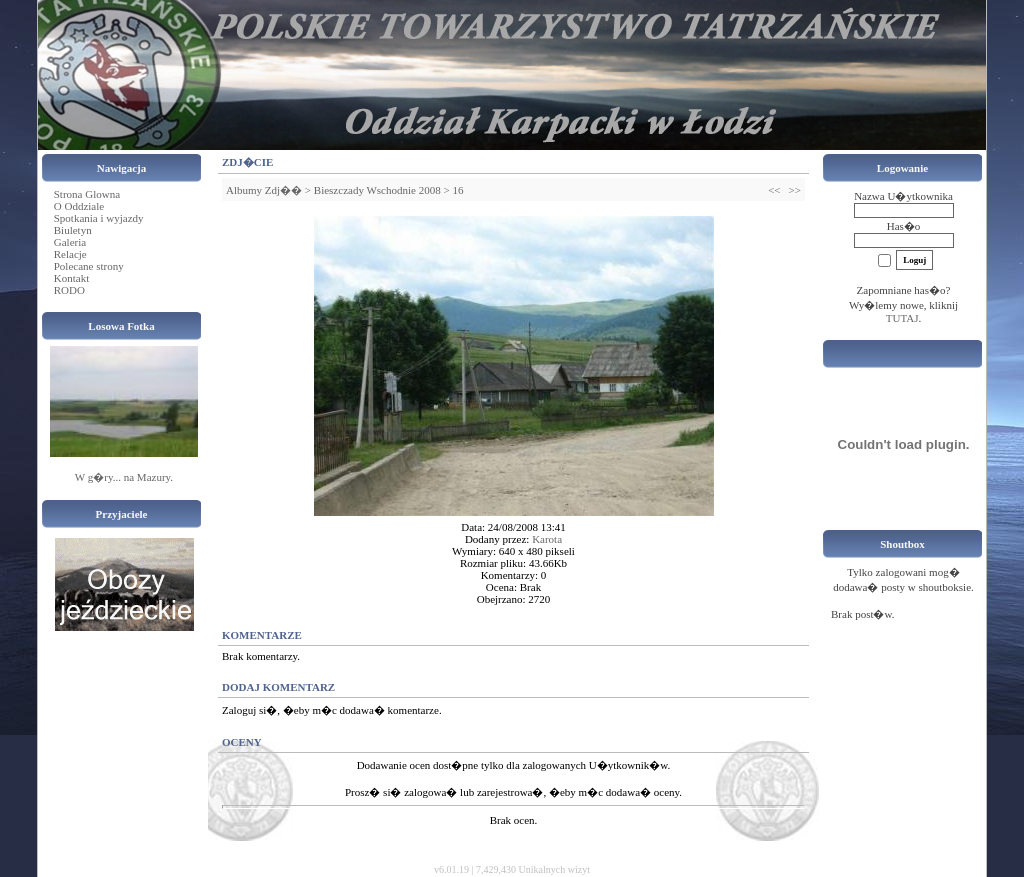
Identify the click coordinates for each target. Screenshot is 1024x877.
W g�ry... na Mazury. (124, 477)
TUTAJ (902, 318)
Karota (547, 539)
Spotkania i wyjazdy (99, 218)
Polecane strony (89, 266)
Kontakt (71, 278)
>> (795, 190)
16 (457, 190)
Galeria (70, 242)
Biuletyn (73, 230)
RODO (69, 290)
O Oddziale (79, 206)
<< (774, 190)
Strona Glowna (87, 194)
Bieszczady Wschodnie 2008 (377, 190)
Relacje (70, 254)
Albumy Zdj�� (264, 190)
